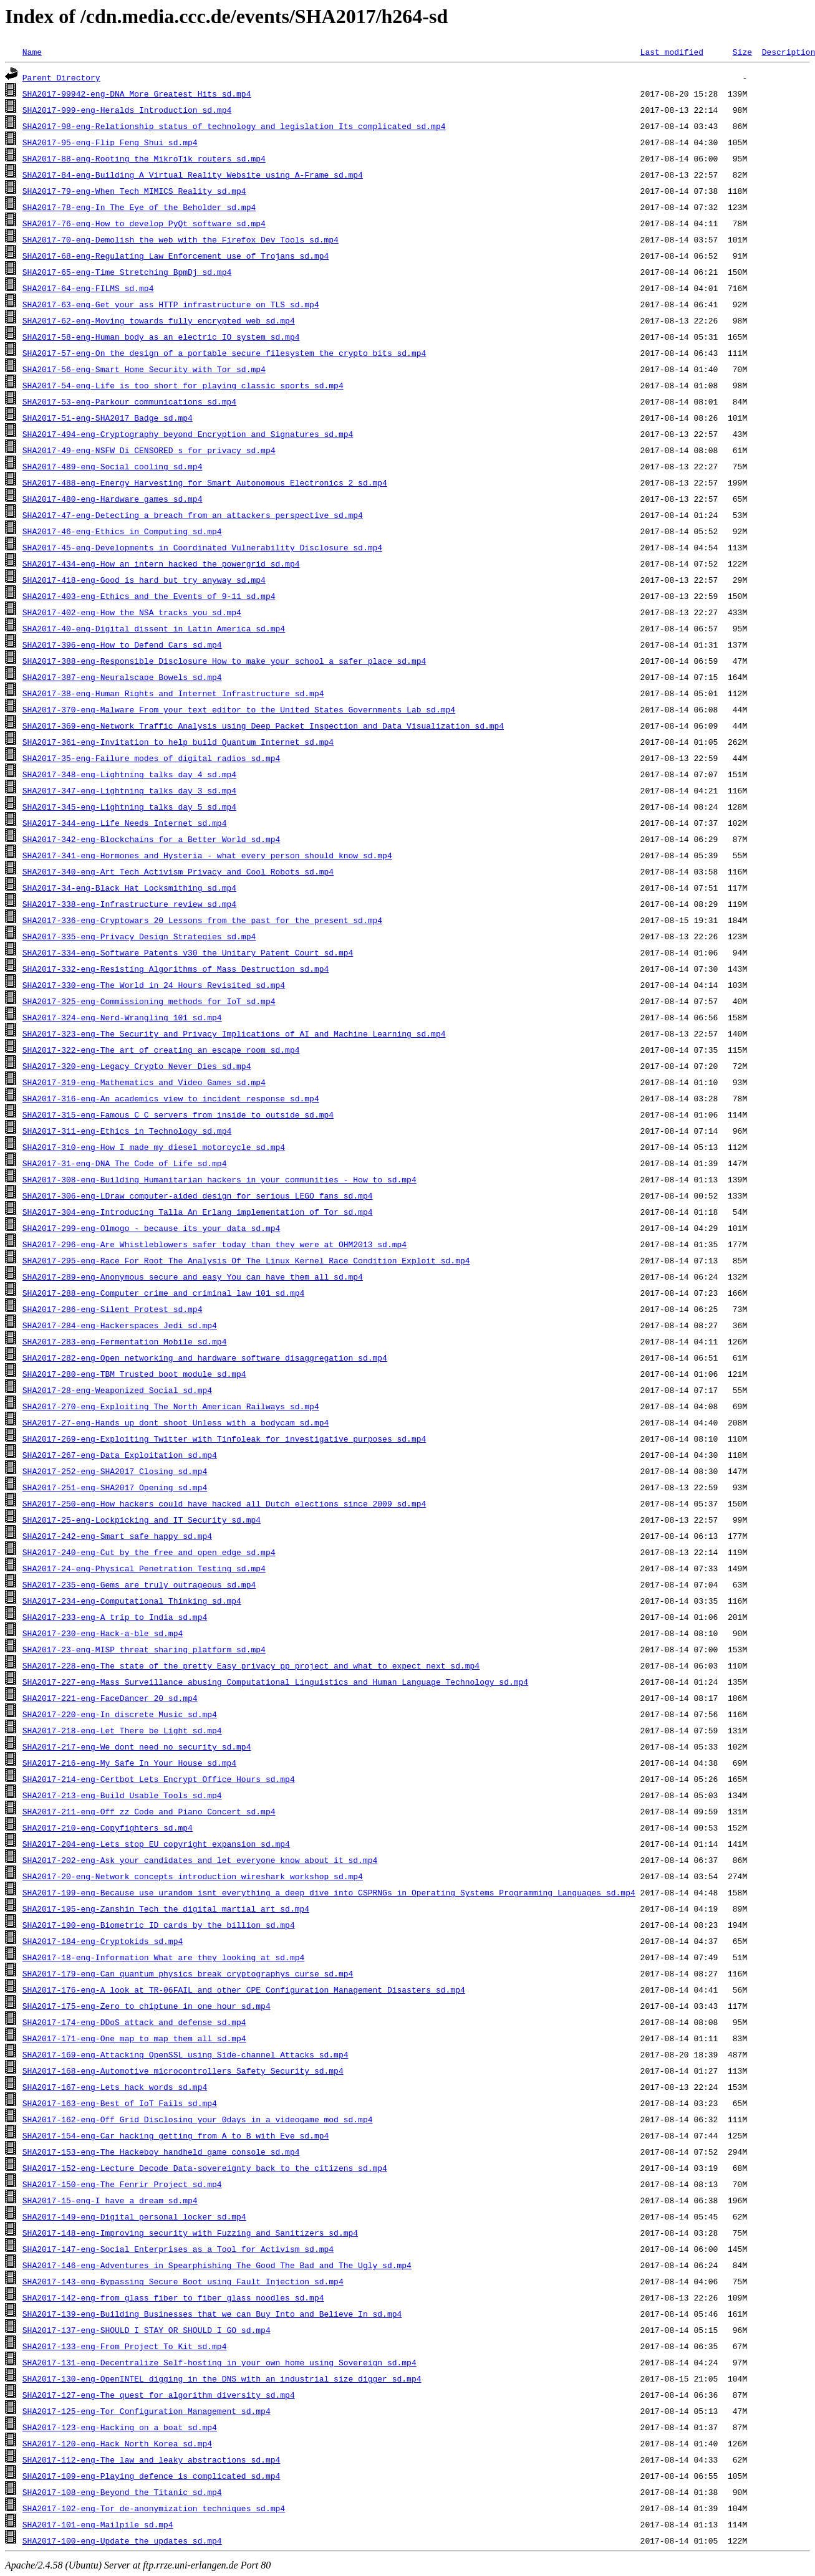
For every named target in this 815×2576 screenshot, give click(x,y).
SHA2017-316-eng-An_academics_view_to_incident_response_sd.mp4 (170, 1098)
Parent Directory (61, 77)
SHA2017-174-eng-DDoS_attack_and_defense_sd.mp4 (134, 2022)
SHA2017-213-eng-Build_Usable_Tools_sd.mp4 (122, 1795)
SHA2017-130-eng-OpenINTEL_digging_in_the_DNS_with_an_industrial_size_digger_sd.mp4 (222, 2378)
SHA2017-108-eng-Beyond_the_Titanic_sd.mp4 (122, 2491)
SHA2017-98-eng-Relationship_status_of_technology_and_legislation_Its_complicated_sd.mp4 (234, 126)
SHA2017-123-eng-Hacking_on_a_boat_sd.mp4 (119, 2427)
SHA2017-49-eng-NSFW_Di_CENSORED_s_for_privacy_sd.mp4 (149, 450)
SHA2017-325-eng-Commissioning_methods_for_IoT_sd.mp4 (149, 1001)
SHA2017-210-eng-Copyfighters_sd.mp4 (107, 1827)
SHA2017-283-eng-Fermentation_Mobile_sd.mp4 (124, 1341)
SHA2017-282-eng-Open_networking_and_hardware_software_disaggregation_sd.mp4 (204, 1357)
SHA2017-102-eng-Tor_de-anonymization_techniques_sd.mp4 (153, 2508)
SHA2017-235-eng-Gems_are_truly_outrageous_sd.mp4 (139, 1584)
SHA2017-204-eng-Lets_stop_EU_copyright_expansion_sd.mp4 (156, 1843)
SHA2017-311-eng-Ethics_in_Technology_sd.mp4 (126, 1130)
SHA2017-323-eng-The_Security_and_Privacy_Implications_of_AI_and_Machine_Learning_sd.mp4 (234, 1033)
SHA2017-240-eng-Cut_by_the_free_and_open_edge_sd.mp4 (149, 1552)
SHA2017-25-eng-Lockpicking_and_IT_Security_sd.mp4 (141, 1519)
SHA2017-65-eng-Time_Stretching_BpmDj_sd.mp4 (126, 271)
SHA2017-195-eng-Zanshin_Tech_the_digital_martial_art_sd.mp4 (165, 1908)
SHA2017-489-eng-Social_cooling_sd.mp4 (112, 466)
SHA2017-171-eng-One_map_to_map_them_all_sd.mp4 (134, 2038)
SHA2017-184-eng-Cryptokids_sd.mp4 (102, 1940)
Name (32, 51)
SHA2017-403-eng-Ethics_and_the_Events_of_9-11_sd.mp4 (149, 595)
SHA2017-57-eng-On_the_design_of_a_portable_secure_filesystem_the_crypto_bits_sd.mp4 (224, 352)
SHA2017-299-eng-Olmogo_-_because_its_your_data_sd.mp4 (151, 1227)
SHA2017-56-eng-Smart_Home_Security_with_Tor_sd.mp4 (144, 369)
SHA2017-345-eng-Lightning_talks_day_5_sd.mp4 (129, 806)
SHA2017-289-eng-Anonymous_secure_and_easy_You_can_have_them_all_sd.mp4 (192, 1276)
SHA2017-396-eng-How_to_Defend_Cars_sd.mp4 (122, 644)
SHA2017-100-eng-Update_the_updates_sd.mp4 (122, 2540)
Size (742, 51)
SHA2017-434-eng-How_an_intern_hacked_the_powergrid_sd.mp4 (161, 563)
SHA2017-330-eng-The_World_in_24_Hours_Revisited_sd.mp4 (153, 984)
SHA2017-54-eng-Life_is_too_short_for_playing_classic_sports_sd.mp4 (183, 385)
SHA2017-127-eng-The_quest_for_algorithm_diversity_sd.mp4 (158, 2394)
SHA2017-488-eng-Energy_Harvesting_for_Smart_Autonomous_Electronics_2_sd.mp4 (204, 482)
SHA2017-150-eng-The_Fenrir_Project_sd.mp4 (122, 2184)
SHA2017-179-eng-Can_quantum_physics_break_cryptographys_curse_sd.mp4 (187, 1973)
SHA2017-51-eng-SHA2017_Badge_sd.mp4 (107, 417)
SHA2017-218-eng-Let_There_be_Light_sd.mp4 (122, 1730)
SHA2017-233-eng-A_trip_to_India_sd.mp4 (114, 1616)
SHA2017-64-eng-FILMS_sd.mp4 (88, 288)
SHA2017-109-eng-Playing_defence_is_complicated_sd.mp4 (151, 2475)
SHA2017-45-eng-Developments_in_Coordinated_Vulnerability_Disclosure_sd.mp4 (202, 547)
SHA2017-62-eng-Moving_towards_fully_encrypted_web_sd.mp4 (158, 320)
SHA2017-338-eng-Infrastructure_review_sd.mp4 (129, 903)
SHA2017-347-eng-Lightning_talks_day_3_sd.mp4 (129, 790)
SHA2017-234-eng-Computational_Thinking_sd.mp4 (131, 1600)
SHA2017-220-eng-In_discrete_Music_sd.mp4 (119, 1714)
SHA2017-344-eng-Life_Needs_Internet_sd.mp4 (124, 822)
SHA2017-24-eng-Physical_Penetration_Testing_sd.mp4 (144, 1568)
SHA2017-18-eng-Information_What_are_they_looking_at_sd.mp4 (163, 1957)
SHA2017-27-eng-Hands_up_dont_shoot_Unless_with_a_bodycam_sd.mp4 (175, 1422)
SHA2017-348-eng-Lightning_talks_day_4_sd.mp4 (129, 774)
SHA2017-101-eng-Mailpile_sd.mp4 (97, 2524)
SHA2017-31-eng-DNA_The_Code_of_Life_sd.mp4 (124, 1163)
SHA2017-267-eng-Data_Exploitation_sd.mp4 (119, 1454)
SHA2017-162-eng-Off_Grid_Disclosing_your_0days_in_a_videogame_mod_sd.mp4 (197, 2119)
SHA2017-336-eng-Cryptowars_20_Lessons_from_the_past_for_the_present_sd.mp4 (202, 920)
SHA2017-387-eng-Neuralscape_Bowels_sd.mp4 (122, 676)
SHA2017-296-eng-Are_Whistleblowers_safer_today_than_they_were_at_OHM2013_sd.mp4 (214, 1244)
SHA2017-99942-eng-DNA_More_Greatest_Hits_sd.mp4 (136, 93)
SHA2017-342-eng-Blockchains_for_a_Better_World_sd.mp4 (151, 839)
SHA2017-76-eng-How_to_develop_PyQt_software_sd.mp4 (144, 223)
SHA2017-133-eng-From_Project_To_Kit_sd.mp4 (124, 2346)
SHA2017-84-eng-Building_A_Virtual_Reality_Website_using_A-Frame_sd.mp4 (192, 174)
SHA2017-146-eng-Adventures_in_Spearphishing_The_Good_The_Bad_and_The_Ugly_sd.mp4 (217, 2265)
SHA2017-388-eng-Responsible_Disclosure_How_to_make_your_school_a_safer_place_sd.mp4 (224, 660)
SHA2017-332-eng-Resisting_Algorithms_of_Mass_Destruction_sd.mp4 (175, 968)
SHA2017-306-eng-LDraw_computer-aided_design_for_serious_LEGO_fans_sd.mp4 (197, 1195)
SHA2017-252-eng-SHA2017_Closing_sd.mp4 (114, 1471)
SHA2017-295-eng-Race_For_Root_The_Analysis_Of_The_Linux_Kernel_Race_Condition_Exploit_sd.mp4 (246, 1260)
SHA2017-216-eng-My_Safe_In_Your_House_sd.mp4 (129, 1762)
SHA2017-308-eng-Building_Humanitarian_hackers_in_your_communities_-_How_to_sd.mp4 (219, 1179)
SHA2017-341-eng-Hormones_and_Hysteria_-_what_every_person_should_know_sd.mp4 (207, 855)
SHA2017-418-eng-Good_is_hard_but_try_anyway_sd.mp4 (144, 579)
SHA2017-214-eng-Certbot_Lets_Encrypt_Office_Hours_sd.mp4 (158, 1778)
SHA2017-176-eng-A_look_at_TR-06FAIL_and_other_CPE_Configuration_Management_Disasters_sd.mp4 (243, 1989)
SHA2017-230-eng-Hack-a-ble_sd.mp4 (102, 1633)
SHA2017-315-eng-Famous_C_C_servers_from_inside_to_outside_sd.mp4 (178, 1114)
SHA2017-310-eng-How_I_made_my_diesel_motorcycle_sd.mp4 (153, 1146)
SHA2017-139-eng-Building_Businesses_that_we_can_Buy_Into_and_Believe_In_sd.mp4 (212, 2313)
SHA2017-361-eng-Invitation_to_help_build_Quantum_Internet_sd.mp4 (178, 741)
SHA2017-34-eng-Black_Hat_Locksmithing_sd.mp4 (129, 887)
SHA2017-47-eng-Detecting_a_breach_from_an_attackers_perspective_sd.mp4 (192, 514)
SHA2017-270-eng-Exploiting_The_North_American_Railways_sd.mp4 (170, 1406)
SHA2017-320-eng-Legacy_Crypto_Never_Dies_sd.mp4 (136, 1065)
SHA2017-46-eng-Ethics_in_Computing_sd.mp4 (122, 531)
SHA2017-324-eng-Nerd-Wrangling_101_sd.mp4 (122, 1017)
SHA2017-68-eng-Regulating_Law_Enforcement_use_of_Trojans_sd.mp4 (175, 255)
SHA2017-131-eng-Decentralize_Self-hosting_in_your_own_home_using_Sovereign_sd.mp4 (219, 2362)
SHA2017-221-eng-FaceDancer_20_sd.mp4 (110, 1697)
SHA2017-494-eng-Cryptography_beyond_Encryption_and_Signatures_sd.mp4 (187, 433)
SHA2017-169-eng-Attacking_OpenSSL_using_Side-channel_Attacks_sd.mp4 (185, 2054)
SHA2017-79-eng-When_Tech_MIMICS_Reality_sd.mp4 (134, 190)
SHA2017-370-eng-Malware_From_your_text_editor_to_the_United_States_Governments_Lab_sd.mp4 (238, 709)
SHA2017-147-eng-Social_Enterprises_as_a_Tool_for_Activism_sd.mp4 (178, 2248)
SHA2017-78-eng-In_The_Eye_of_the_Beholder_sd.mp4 (139, 207)
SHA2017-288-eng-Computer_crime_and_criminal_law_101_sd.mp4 (163, 1292)
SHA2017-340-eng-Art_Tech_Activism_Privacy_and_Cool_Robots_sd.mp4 (178, 871)
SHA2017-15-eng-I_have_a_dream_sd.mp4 (110, 2200)
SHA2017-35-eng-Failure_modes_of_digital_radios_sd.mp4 (151, 758)
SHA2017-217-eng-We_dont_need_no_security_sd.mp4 (136, 1746)
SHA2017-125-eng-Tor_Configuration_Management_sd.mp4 (146, 2410)
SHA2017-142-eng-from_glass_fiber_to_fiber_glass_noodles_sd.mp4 (173, 2297)
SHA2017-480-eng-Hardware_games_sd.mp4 (112, 498)
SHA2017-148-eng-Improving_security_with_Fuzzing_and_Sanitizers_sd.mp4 (190, 2232)
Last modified (671, 51)
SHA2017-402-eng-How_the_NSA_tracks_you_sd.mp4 (131, 612)
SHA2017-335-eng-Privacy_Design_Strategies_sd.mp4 (139, 936)
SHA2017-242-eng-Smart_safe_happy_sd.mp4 (117, 1535)
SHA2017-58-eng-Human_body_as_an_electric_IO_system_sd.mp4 (161, 336)
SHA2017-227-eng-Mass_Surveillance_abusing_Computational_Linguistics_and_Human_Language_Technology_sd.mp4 (275, 1681)
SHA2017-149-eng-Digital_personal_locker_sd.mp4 (134, 2216)
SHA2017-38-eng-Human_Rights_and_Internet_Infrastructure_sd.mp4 (173, 693)
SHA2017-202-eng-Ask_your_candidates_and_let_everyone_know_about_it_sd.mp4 (199, 1859)
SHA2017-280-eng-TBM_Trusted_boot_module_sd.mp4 (134, 1373)
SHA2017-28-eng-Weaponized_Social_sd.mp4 (117, 1390)
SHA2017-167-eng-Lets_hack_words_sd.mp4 (114, 2086)
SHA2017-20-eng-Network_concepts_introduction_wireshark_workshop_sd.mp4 (192, 1876)
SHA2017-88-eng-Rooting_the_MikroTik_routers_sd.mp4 (144, 158)
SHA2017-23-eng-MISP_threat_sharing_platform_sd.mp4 (144, 1649)
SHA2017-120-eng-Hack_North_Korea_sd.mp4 (117, 2443)
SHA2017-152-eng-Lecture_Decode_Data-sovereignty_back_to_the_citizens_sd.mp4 (204, 2167)
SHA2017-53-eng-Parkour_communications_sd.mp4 (129, 401)
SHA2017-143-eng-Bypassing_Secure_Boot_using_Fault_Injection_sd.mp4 (183, 2281)
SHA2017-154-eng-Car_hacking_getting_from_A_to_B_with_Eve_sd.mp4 (175, 2135)
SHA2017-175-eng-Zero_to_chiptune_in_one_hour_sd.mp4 (146, 2005)
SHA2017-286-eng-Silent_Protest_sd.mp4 (112, 1308)
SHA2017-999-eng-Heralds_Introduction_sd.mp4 (126, 109)
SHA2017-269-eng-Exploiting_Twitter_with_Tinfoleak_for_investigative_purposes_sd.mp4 (224, 1438)
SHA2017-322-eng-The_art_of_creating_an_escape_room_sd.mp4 (161, 1049)
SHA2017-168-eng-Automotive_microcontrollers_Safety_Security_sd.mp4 (183, 2070)
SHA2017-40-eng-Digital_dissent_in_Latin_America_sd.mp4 (153, 628)
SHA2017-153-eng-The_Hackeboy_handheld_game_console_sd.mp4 (161, 2151)
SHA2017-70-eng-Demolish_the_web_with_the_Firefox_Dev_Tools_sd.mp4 (180, 239)
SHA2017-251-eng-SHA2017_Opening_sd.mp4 (114, 1487)
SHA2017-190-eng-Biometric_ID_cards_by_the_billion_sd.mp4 (158, 1924)
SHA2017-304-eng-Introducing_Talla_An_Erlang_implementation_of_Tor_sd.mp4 (197, 1211)
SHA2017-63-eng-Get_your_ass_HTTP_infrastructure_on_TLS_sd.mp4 (170, 304)
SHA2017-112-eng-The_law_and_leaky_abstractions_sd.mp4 (151, 2459)
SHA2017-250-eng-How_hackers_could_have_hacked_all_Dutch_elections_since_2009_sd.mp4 (224, 1503)
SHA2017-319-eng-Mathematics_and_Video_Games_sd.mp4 (144, 1082)
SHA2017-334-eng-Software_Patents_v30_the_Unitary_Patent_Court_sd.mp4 (187, 952)
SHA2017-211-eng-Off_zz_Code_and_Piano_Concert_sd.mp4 (149, 1811)
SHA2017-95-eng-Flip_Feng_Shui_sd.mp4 (110, 142)
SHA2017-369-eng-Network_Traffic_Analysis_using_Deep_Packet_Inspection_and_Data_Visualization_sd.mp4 (263, 725)
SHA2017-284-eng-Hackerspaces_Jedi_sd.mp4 (119, 1325)
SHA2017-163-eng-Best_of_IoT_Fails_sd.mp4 (119, 2103)
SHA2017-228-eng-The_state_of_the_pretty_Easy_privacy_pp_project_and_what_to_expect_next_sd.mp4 (251, 1665)
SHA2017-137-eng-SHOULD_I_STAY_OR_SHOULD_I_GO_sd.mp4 (146, 2329)
